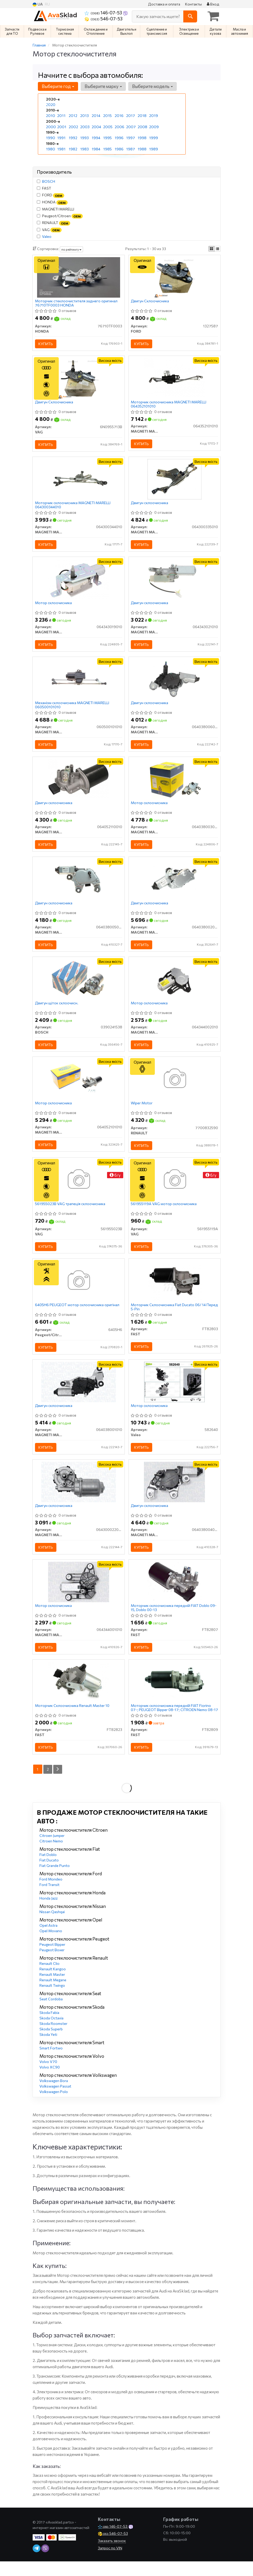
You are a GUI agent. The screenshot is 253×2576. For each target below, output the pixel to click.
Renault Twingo (52, 2001)
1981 (61, 148)
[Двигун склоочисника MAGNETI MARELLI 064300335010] (175, 481)
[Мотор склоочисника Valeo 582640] (174, 1393)
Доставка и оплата (164, 4)
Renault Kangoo (52, 1984)
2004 (96, 126)
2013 (84, 115)
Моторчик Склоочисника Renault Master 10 (72, 1720)
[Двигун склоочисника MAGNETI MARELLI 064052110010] (78, 784)
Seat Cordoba (51, 2014)
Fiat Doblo (48, 1870)
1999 (153, 137)
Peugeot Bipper (52, 1960)
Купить (46, 344)
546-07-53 (103, 18)
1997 (130, 137)
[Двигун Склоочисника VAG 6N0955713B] (78, 379)
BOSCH (48, 181)
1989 (153, 148)
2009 (153, 126)
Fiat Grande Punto (54, 1881)
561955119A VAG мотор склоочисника (164, 1213)
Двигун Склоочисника (150, 301)
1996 (119, 137)
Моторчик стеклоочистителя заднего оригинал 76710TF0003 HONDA (76, 303)
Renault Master (52, 1990)
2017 (130, 115)
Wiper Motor (142, 1112)
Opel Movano (50, 1946)
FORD (50, 195)
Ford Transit (49, 1900)
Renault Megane (52, 1995)
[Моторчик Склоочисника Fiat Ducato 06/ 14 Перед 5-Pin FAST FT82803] (175, 1291)
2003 (84, 126)
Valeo (46, 236)
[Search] (190, 16)
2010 (50, 115)
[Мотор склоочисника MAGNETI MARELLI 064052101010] (78, 1087)
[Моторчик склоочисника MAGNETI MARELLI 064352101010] (174, 379)
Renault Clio (49, 1979)
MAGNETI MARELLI (55, 209)
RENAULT (53, 223)
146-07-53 (104, 12)
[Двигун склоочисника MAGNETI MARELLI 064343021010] (174, 582)
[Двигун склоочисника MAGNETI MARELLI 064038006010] (175, 683)
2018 (142, 115)
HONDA (52, 202)
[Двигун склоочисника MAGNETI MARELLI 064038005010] (78, 885)
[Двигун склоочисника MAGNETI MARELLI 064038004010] (174, 1494)
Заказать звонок (112, 2556)
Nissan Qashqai (52, 1927)
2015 (107, 115)
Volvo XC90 (49, 2082)
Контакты (193, 4)
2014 (96, 115)
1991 (61, 137)
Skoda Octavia (51, 2033)
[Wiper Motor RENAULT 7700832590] (174, 1087)
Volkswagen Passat (55, 2101)
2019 (153, 115)
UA (38, 4)
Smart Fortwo (51, 2063)
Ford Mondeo (50, 1894)
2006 (119, 126)
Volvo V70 (48, 2077)
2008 (142, 126)
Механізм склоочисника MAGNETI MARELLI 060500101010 (72, 709)
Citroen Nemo (51, 1856)
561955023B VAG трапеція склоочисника (70, 1213)
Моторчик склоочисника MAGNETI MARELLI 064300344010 (73, 507)
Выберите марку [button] (102, 86)
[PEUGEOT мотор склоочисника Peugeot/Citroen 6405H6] (78, 1291)
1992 (73, 137)
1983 (84, 148)
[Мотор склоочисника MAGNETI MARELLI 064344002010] (174, 986)
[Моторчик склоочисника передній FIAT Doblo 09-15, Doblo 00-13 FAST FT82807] (175, 1595)
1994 (96, 137)
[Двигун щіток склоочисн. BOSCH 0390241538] (78, 986)
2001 (61, 126)
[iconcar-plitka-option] (211, 249)
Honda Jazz (48, 1913)
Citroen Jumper (51, 1851)
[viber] (45, 2564)
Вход (213, 4)
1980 (50, 148)
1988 (142, 148)
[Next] (58, 1784)
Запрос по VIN (110, 2563)
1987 (130, 148)
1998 (142, 137)
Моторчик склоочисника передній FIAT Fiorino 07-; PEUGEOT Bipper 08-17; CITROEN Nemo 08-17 (173, 1722)
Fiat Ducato (49, 1875)
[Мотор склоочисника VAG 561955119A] (174, 1189)
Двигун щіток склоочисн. (57, 1011)
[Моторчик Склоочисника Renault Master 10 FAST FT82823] (78, 1696)
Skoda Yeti (48, 2050)
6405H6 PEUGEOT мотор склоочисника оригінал (77, 1315)
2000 (50, 126)
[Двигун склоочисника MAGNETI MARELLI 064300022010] (78, 1494)
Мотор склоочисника (53, 606)
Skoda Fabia (49, 2028)
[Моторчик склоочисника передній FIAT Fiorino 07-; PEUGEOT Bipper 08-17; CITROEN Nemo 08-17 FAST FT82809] (174, 1696)
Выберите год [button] (58, 86)
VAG (49, 230)
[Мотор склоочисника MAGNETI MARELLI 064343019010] (78, 582)
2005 (107, 126)
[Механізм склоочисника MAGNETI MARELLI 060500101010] (78, 683)
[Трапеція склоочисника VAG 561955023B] (78, 1189)
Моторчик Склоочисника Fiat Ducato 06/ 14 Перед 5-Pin (168, 1317)
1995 (107, 137)
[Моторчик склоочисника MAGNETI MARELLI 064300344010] (78, 481)
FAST (44, 188)
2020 (50, 104)
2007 (130, 126)
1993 (84, 137)
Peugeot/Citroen (60, 216)
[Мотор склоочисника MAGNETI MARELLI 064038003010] (174, 784)
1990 (50, 137)
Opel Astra (48, 1940)
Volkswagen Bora (53, 2096)
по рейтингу (71, 249)
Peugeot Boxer (51, 1965)
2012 (73, 115)
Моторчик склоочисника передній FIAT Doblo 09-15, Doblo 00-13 (174, 1621)
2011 (61, 115)
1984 (96, 148)
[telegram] (36, 2564)
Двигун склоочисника (150, 505)
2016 (119, 115)
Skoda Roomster (53, 2039)
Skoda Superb (51, 2044)
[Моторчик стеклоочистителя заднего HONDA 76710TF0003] (78, 277)
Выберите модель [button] (151, 86)
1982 (73, 148)
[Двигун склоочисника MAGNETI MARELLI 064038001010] (78, 1393)
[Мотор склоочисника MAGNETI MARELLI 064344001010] (78, 1595)
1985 (107, 148)
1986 (119, 148)
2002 (73, 126)
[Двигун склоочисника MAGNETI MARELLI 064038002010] (175, 885)
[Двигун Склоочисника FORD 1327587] (174, 277)
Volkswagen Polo (53, 2107)
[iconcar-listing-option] (217, 249)
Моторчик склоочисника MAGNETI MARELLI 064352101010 (169, 405)
